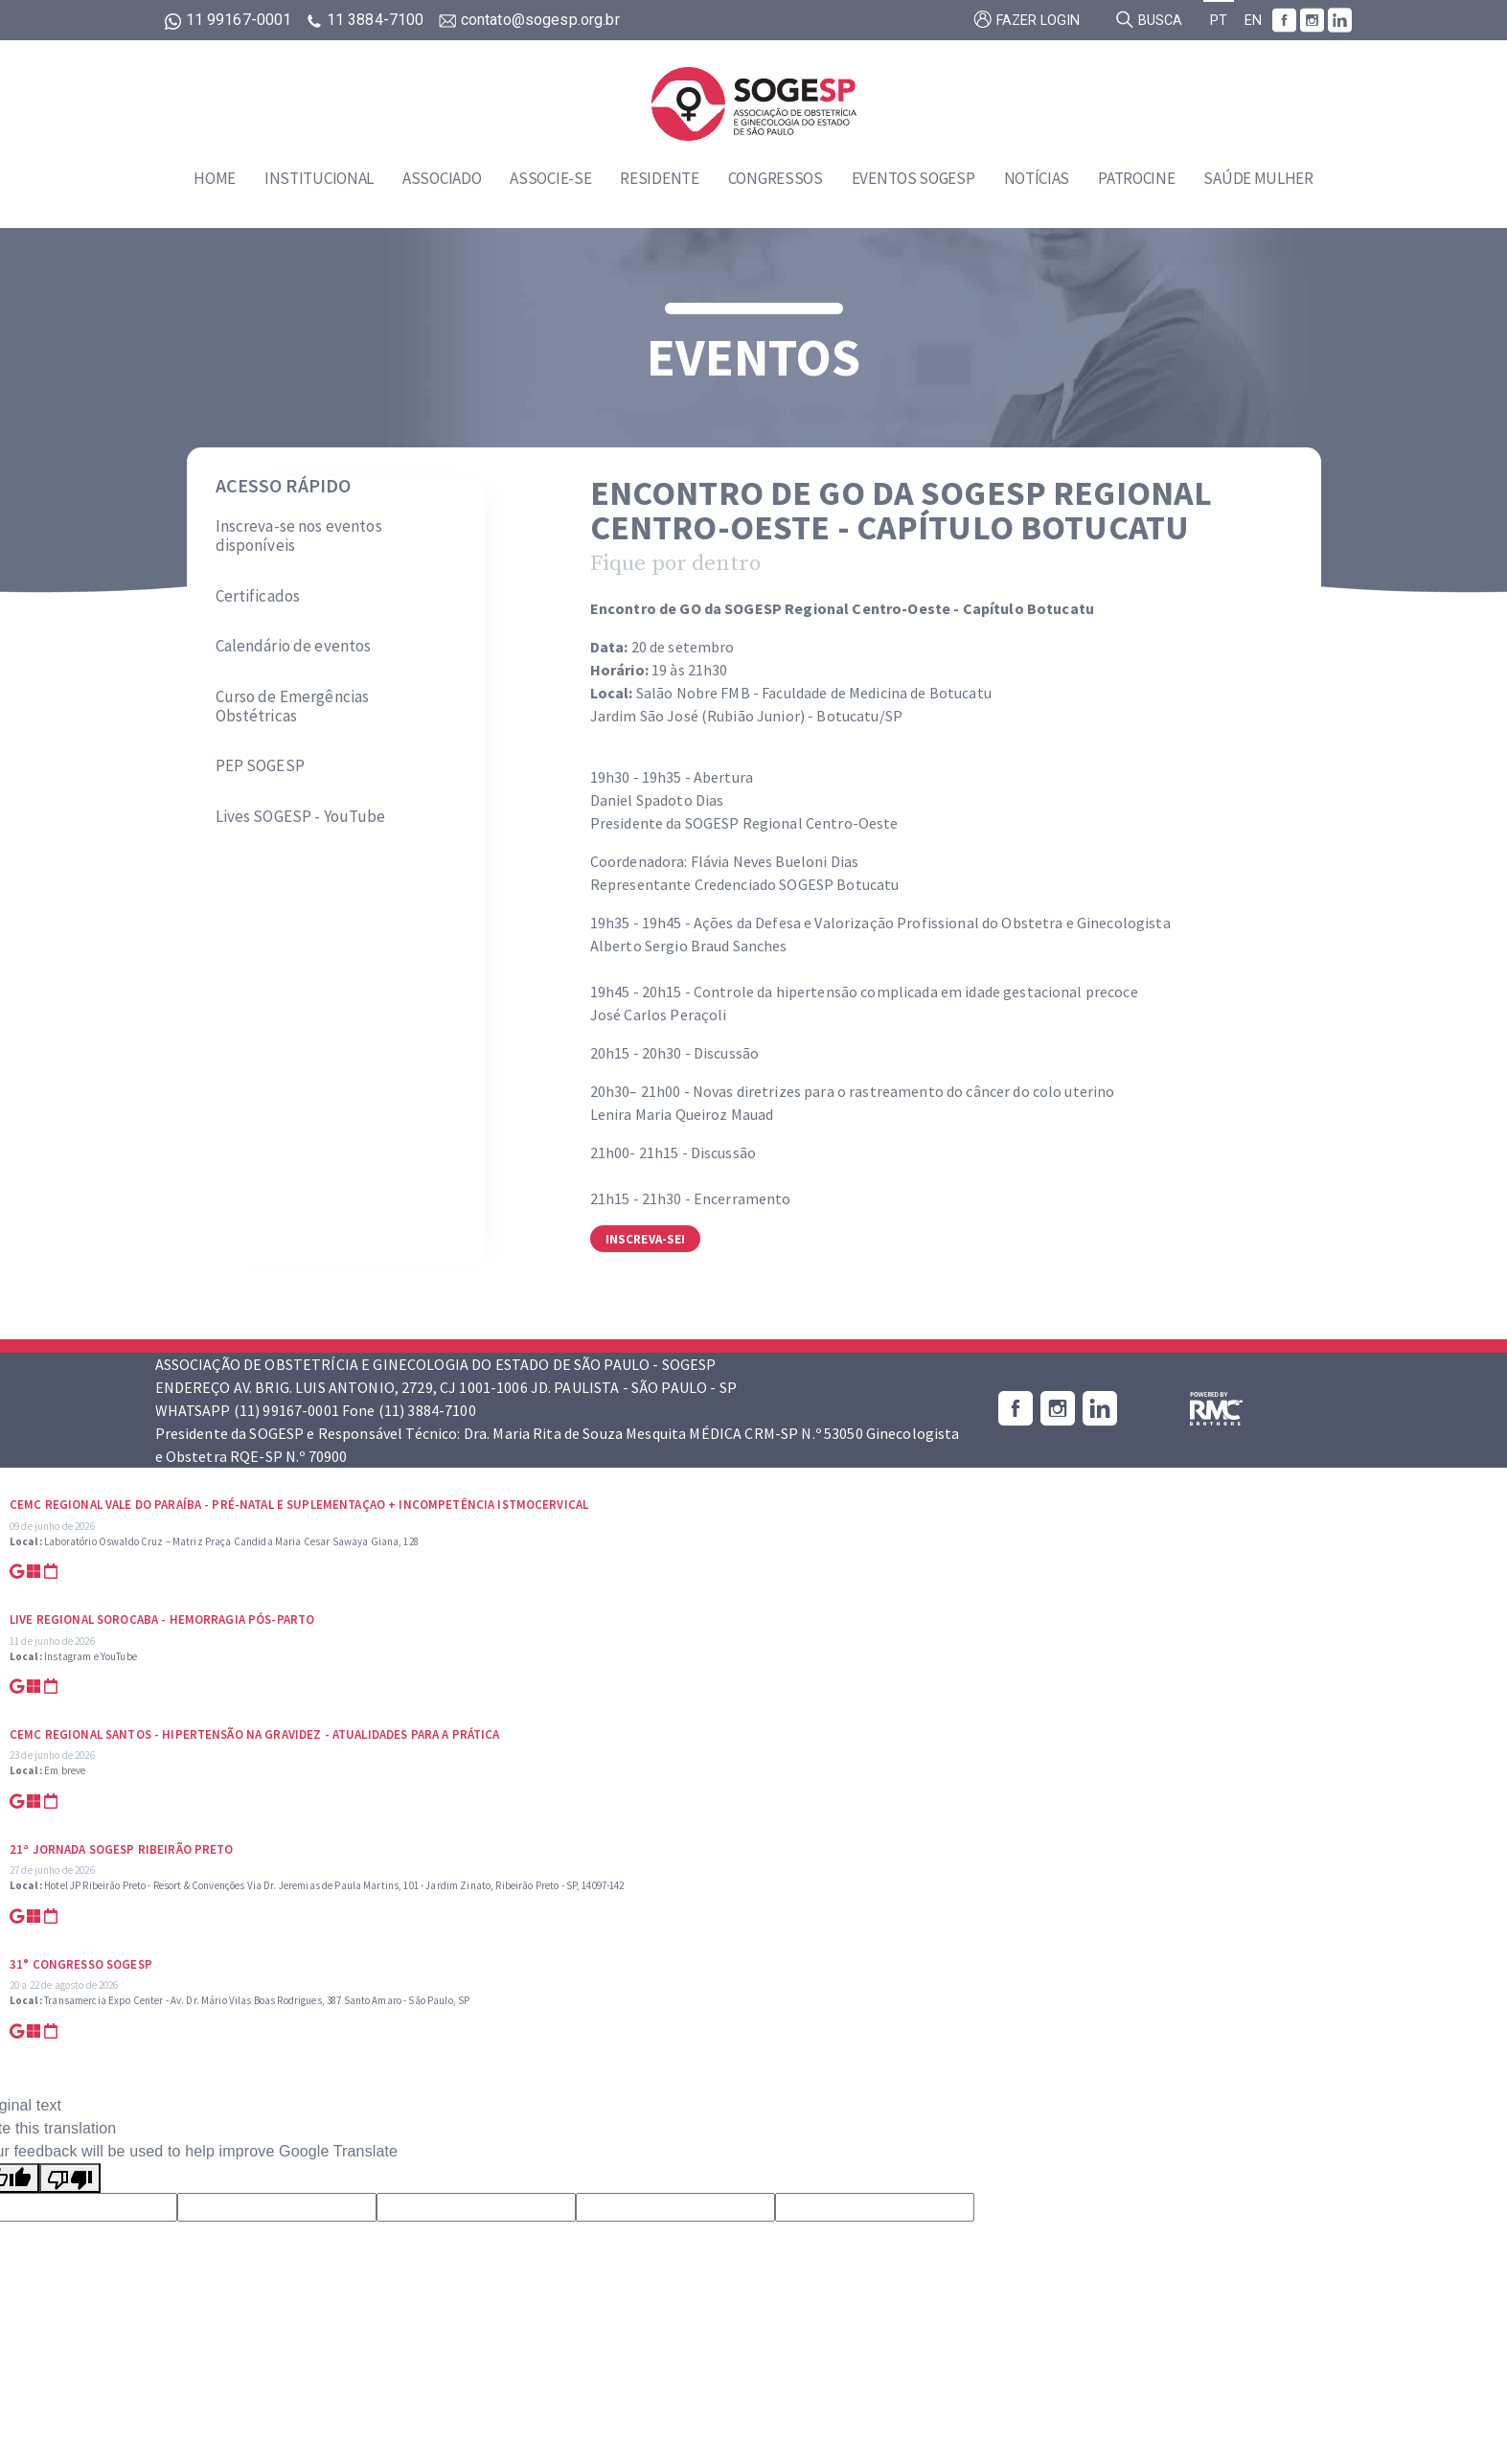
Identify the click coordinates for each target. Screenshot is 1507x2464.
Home (215, 178)
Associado (441, 178)
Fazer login (1026, 19)
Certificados (258, 595)
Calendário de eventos (294, 645)
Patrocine (1136, 178)
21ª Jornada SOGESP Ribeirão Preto (122, 1849)
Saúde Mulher (1258, 178)
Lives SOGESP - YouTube (301, 816)
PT (1218, 20)
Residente (659, 178)
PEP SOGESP (260, 765)
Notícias (1037, 178)
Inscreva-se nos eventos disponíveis (299, 536)
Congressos (775, 178)
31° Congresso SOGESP (81, 1964)
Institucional (319, 178)
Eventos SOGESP (913, 178)
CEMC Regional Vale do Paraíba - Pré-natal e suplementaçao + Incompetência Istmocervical (299, 1504)
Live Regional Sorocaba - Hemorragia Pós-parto (162, 1619)
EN (1253, 20)
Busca (1148, 19)
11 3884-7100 (367, 20)
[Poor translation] (70, 2178)
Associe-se (550, 178)
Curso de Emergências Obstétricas (293, 706)
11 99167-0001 (230, 20)
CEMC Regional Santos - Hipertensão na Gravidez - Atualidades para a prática (255, 1734)
